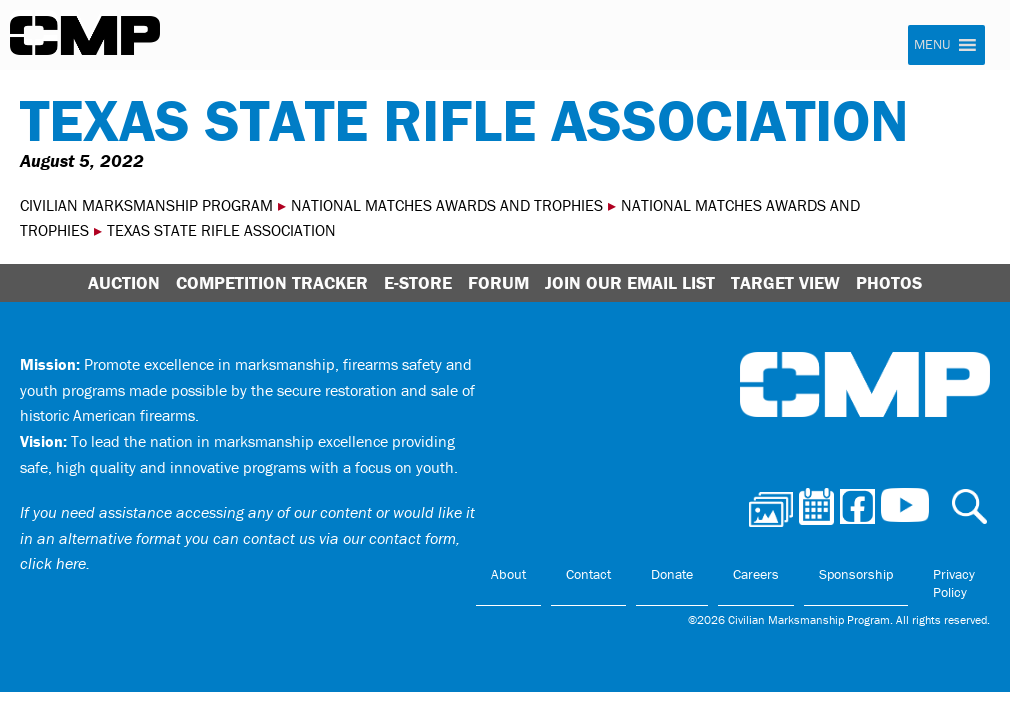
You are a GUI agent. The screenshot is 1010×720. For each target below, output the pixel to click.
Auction (124, 282)
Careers (756, 574)
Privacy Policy (954, 583)
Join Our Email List (630, 282)
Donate (672, 574)
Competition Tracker (272, 282)
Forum (498, 282)
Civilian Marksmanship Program (85, 36)
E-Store (418, 282)
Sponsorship (856, 574)
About (508, 574)
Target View (785, 282)
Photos (889, 282)
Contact (588, 574)
